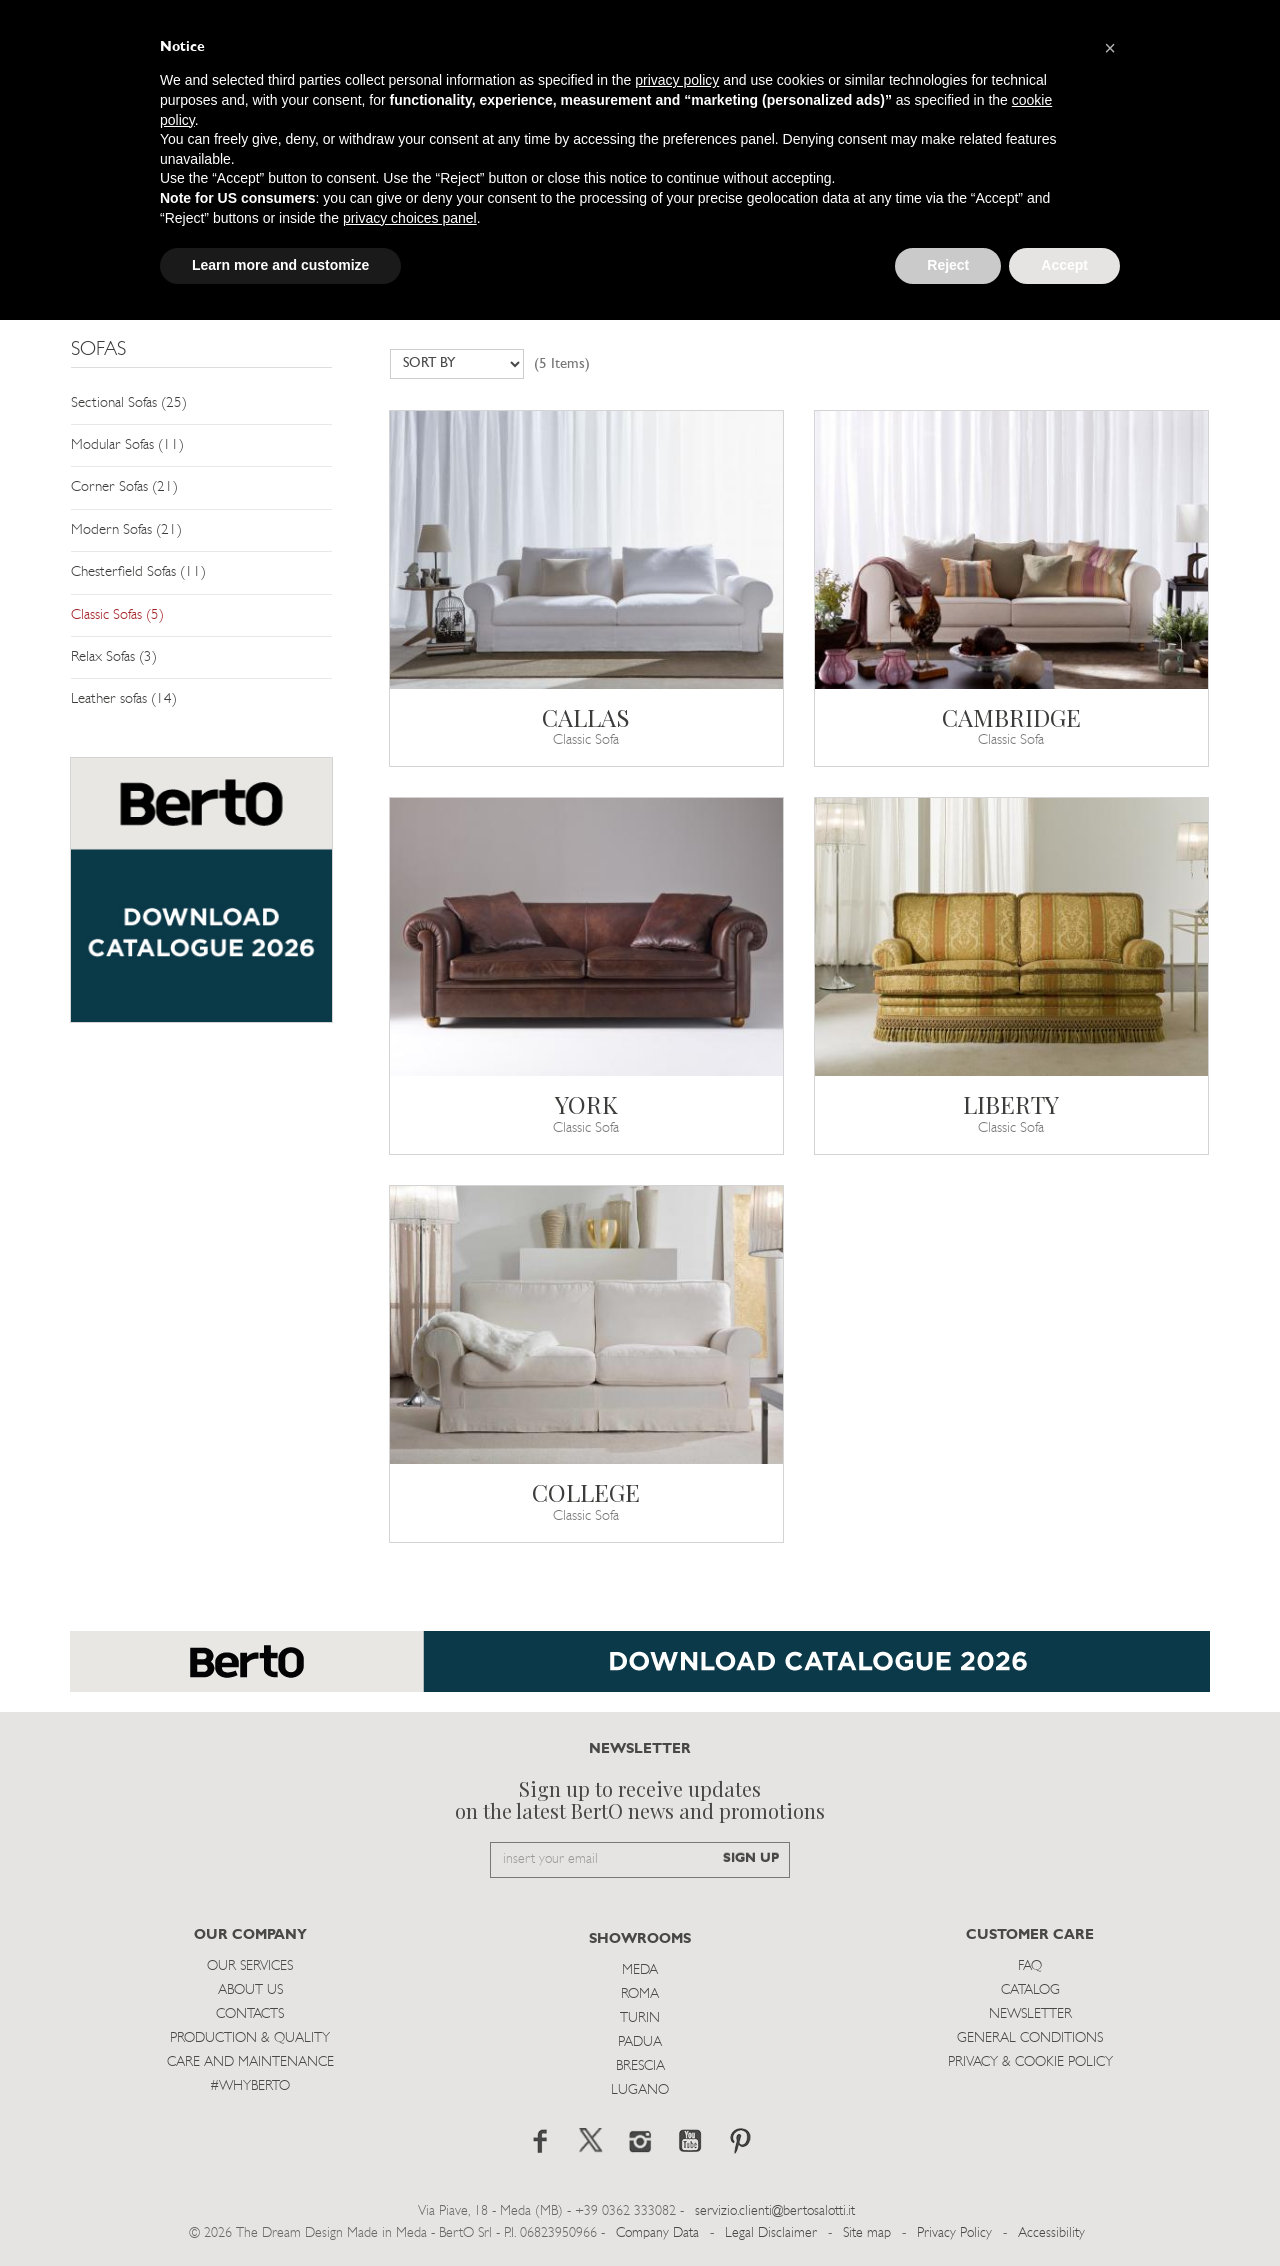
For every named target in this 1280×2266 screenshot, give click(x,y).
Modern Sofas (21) (126, 530)
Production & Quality (250, 2038)
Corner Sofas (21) (124, 487)
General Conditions (1030, 2038)
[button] (1110, 48)
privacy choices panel (410, 218)
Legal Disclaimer (771, 2233)
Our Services (250, 1966)
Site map (867, 2233)
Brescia (640, 2066)
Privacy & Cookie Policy (1030, 2062)
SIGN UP (751, 1858)
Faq (1030, 1966)
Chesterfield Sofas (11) (138, 572)
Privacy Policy (954, 2233)
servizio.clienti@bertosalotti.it (775, 2211)
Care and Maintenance (250, 2062)
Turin (640, 2018)
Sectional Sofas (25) (129, 403)
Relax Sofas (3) (114, 657)
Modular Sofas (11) (127, 445)
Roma (640, 1994)
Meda (640, 1970)
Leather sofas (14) (124, 699)
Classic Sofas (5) (117, 615)
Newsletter (1030, 2014)
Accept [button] (1064, 265)
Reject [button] (948, 265)
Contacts (250, 2014)
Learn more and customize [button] (280, 265)
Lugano (640, 2090)
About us (250, 1990)
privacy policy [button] (677, 80)
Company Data (657, 2233)
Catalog (1030, 1990)
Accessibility (1051, 2233)
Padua (640, 2042)
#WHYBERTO (250, 2086)
